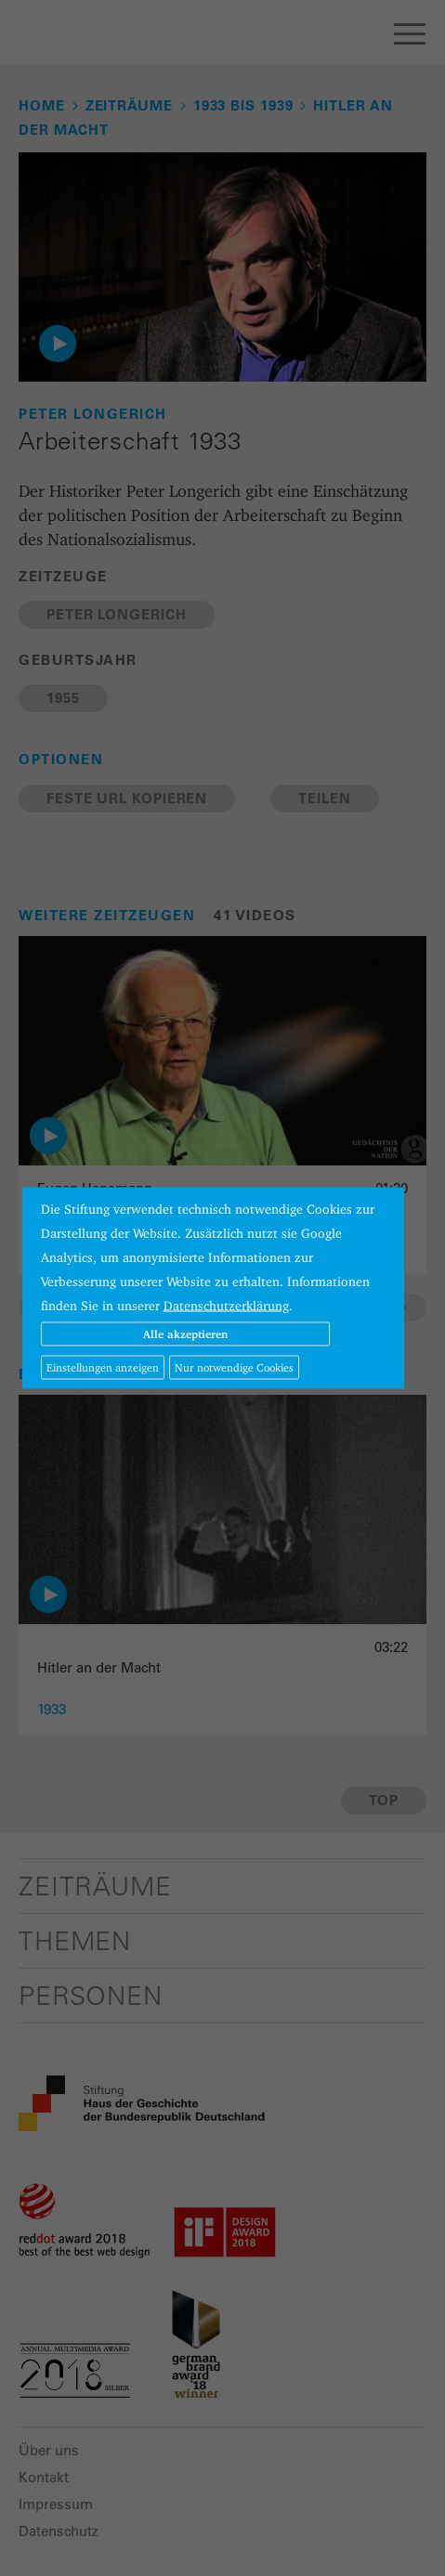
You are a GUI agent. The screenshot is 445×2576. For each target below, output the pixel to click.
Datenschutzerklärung (226, 1305)
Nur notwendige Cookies (234, 1367)
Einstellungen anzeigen (102, 1367)
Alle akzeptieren (185, 1334)
